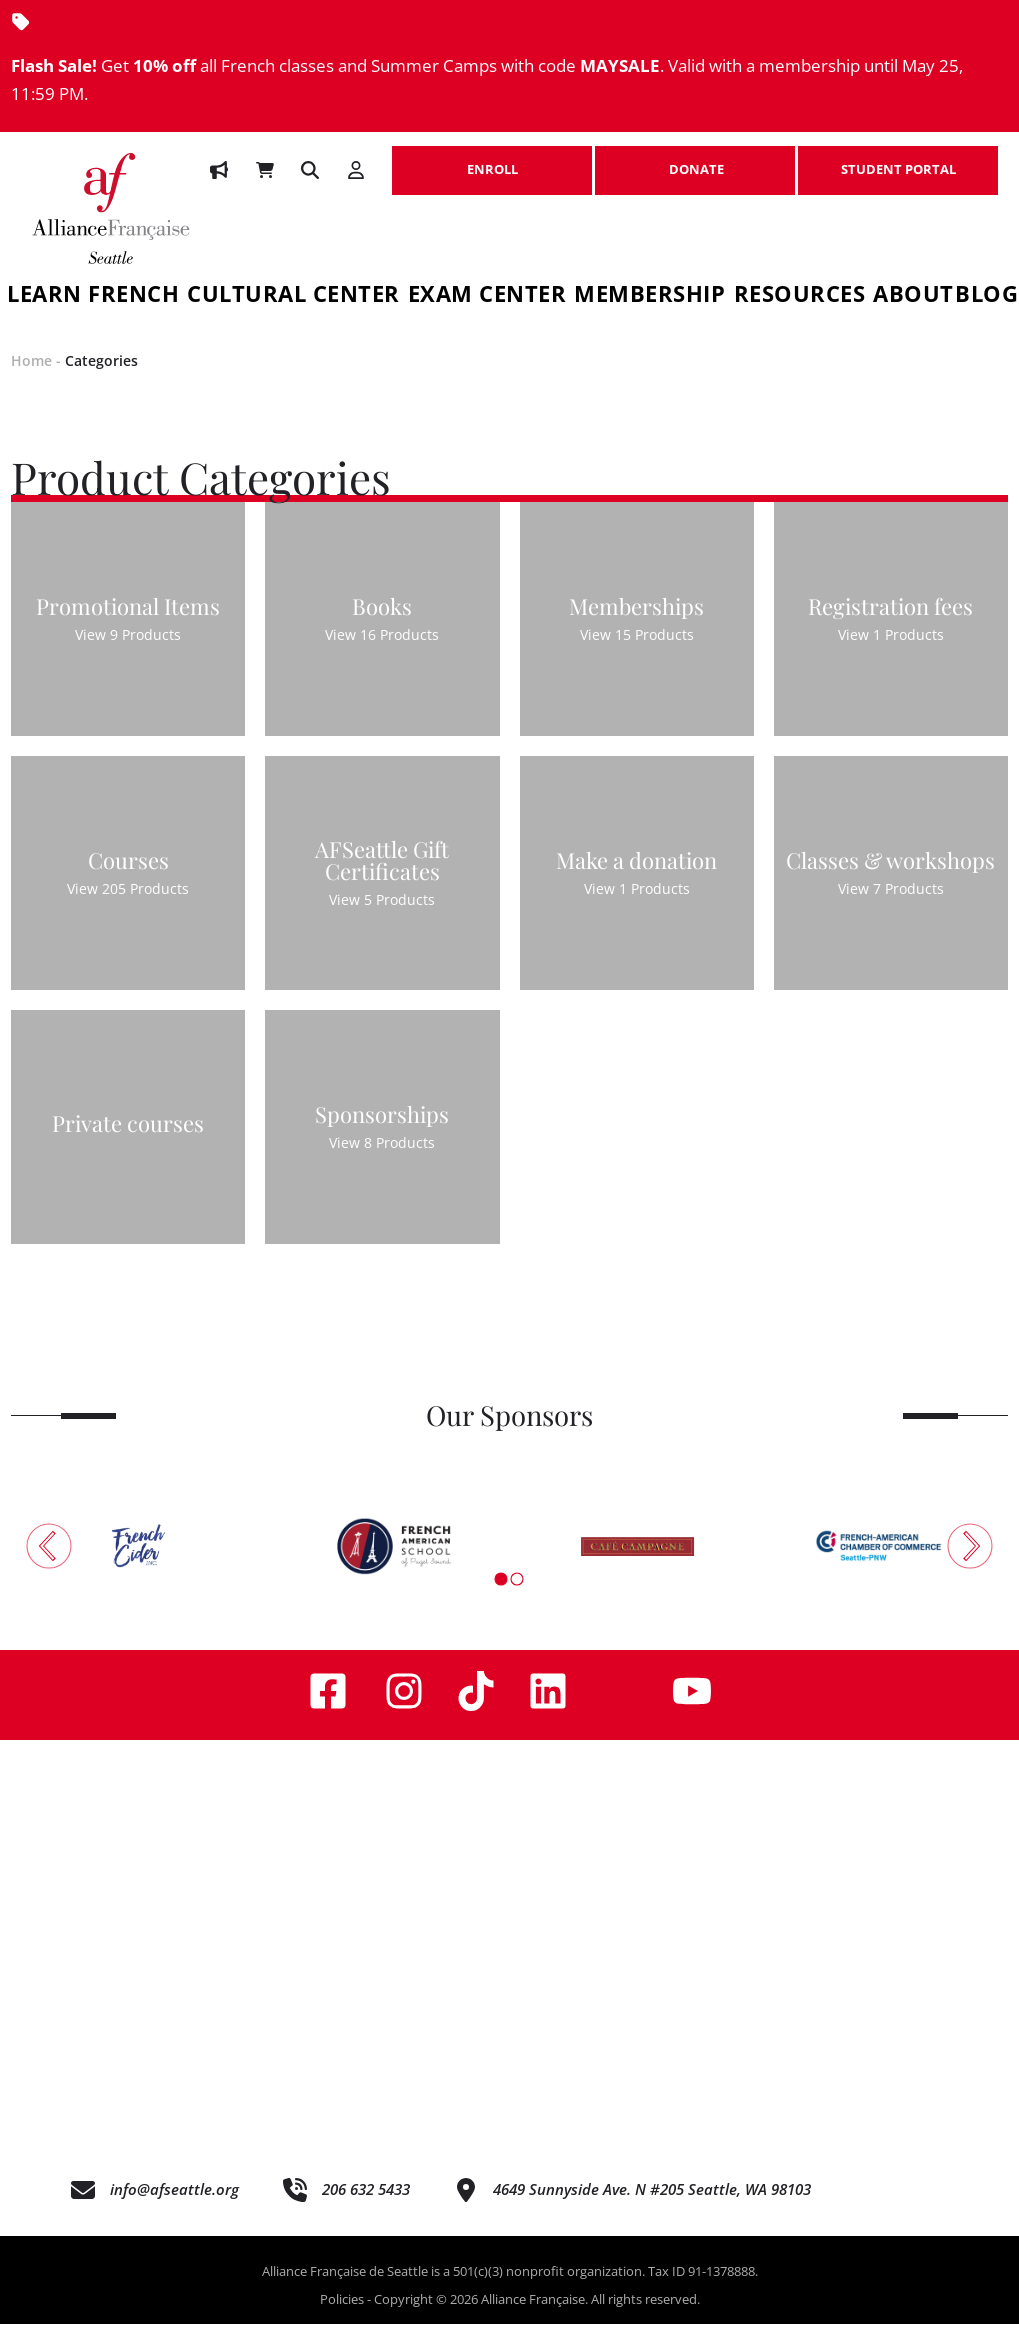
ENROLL (492, 159)
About (913, 296)
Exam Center (487, 296)
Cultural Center (293, 296)
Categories (101, 377)
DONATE (695, 159)
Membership (649, 296)
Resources (800, 296)
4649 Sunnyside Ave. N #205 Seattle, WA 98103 (652, 2205)
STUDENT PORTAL (898, 159)
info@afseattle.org (174, 2205)
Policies (342, 2315)
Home (31, 377)
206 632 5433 (366, 2205)
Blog (986, 296)
